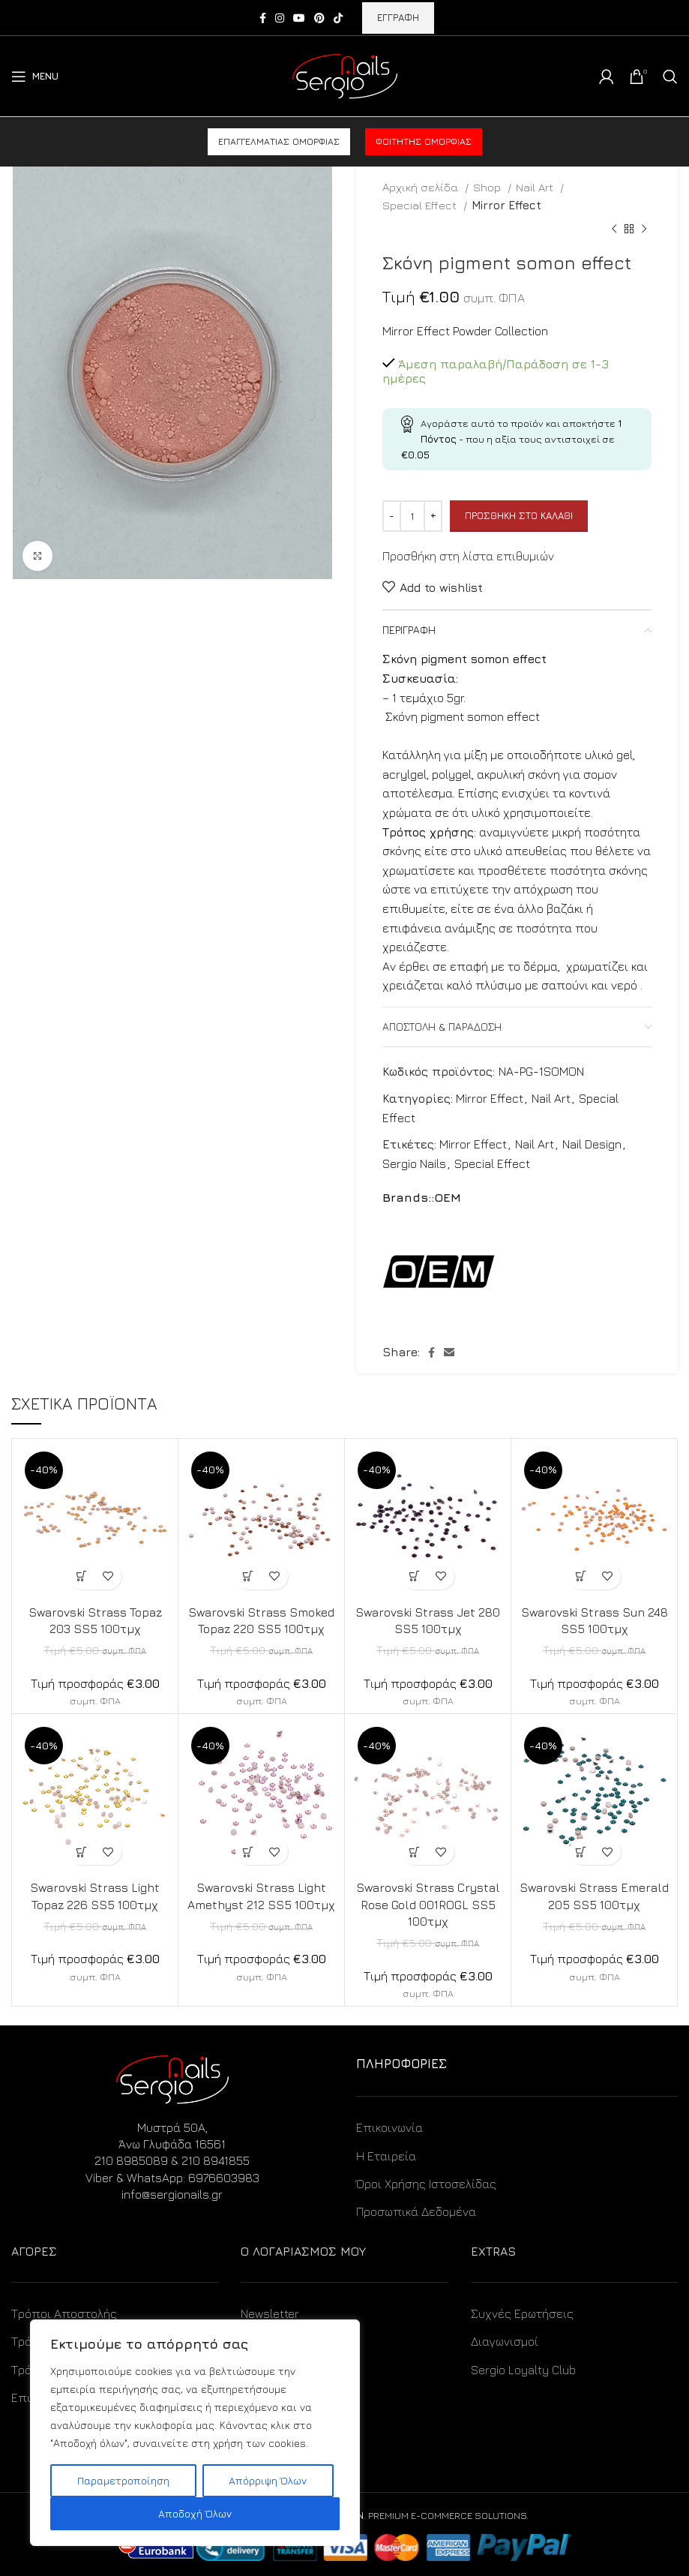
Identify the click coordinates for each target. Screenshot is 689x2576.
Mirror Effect (506, 205)
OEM (447, 1197)
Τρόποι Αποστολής (64, 2313)
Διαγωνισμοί (504, 2341)
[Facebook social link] (263, 18)
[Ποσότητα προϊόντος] (412, 516)
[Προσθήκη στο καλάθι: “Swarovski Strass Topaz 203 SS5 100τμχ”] (82, 1576)
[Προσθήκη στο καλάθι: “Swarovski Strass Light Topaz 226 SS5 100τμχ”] (82, 1852)
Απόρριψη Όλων (268, 2480)
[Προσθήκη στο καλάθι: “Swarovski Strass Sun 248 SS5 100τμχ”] (581, 1576)
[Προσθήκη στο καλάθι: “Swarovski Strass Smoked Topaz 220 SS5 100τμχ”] (248, 1576)
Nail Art (536, 187)
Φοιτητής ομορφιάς (424, 141)
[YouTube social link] (299, 18)
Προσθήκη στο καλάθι (519, 515)
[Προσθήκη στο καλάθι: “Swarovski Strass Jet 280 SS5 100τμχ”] (415, 1576)
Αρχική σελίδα (421, 187)
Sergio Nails (414, 1163)
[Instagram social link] (280, 18)
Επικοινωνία (389, 2127)
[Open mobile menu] (35, 77)
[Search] (670, 77)
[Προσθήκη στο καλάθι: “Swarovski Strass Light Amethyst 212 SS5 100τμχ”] (248, 1852)
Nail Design (592, 1144)
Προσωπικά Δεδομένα (416, 2211)
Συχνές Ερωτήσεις (522, 2313)
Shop (488, 187)
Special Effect (421, 205)
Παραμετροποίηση (123, 2480)
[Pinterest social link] (319, 18)
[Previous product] (614, 229)
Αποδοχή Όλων (195, 2513)
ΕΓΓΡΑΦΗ (398, 17)
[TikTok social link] (338, 18)
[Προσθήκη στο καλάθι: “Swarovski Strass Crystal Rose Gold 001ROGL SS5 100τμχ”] (415, 1852)
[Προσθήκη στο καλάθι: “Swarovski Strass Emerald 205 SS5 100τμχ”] (581, 1852)
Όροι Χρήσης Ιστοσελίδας (426, 2183)
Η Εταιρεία (386, 2156)
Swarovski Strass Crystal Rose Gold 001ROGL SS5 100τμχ (428, 1904)
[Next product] (644, 229)
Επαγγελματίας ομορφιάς (279, 141)
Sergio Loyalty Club (523, 2369)
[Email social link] (449, 1352)
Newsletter (270, 2313)
